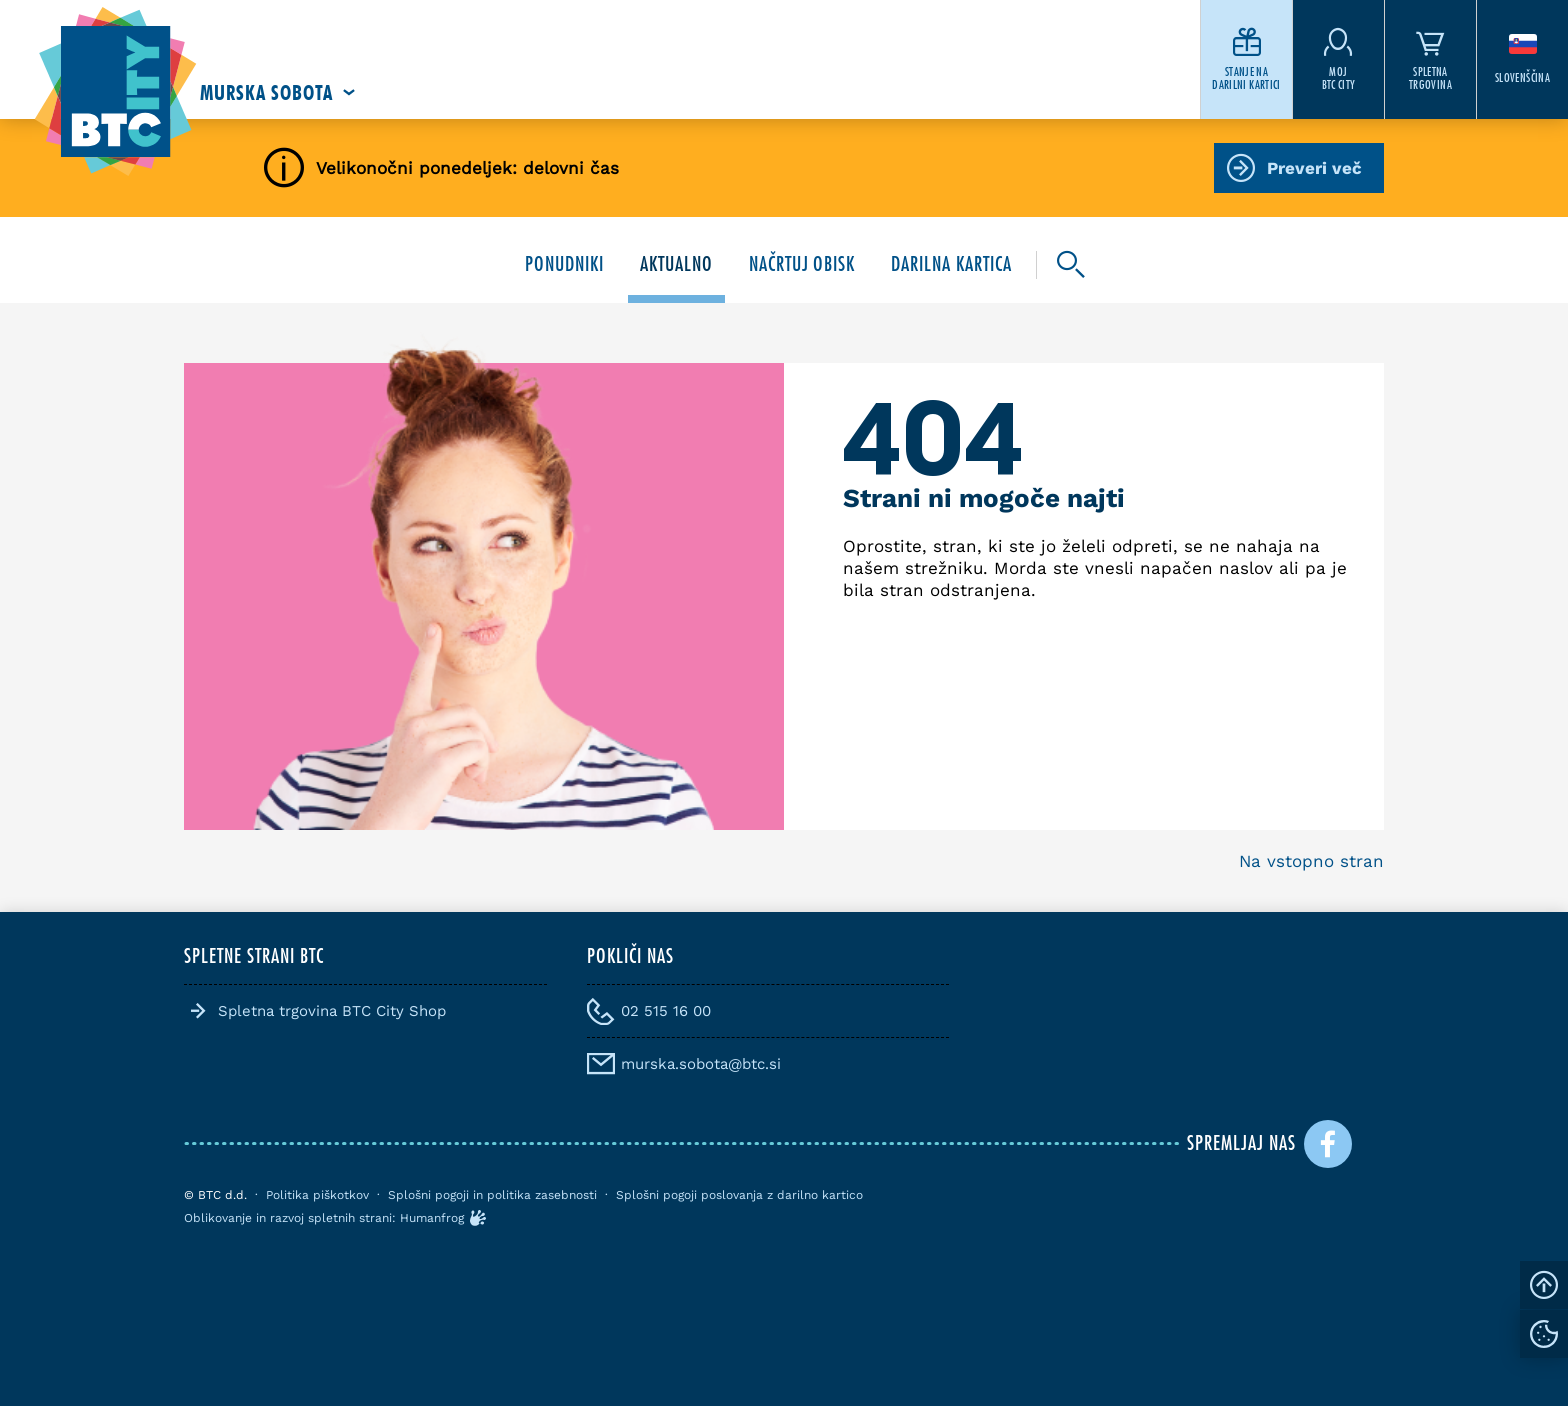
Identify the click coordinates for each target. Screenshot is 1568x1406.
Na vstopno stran (1311, 861)
